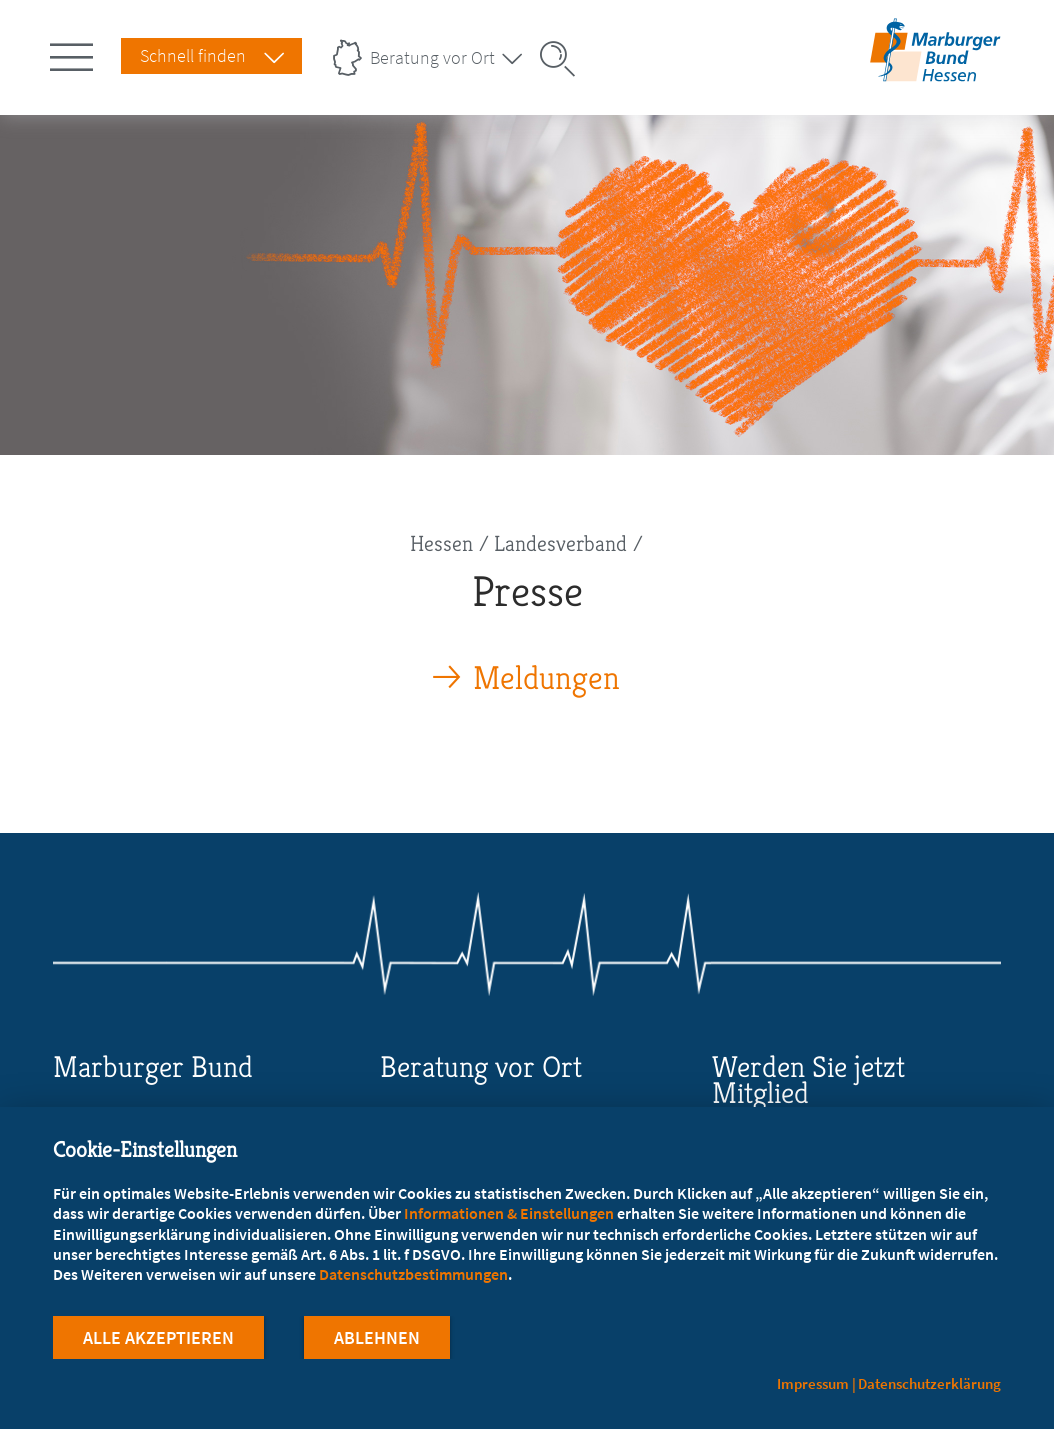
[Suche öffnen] (564, 59)
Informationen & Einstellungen (509, 1213)
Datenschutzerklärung (929, 1383)
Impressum (813, 1383)
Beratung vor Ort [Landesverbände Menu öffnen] (432, 57)
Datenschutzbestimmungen (413, 1274)
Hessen (441, 543)
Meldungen (546, 678)
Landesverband (560, 543)
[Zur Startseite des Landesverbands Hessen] (935, 68)
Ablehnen (377, 1337)
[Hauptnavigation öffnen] (75, 53)
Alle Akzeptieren (158, 1337)
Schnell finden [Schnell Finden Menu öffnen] (193, 55)
